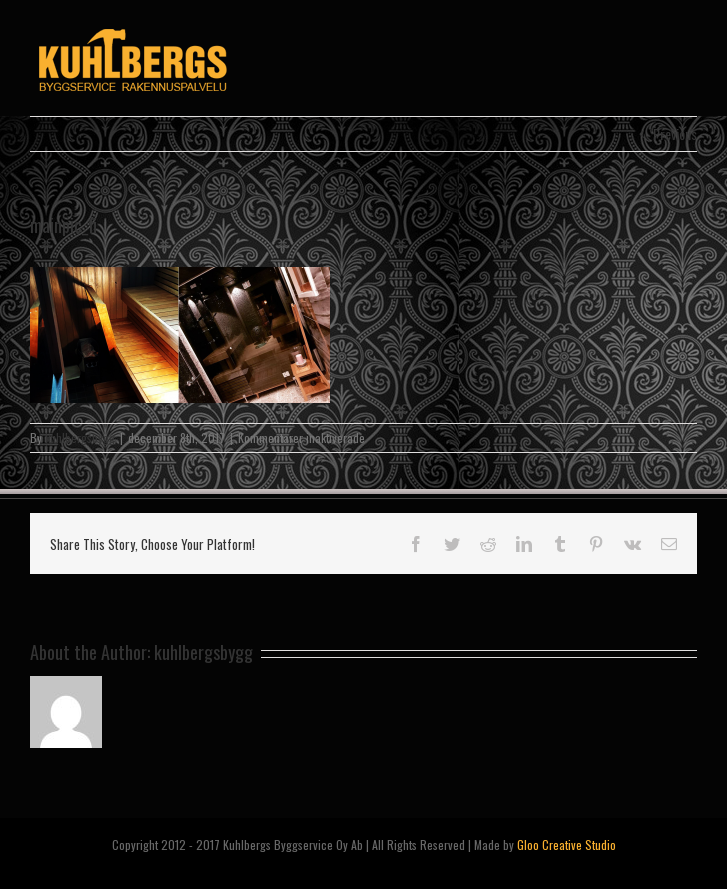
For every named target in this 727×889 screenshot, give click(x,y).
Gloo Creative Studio (566, 844)
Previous (675, 133)
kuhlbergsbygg (80, 437)
